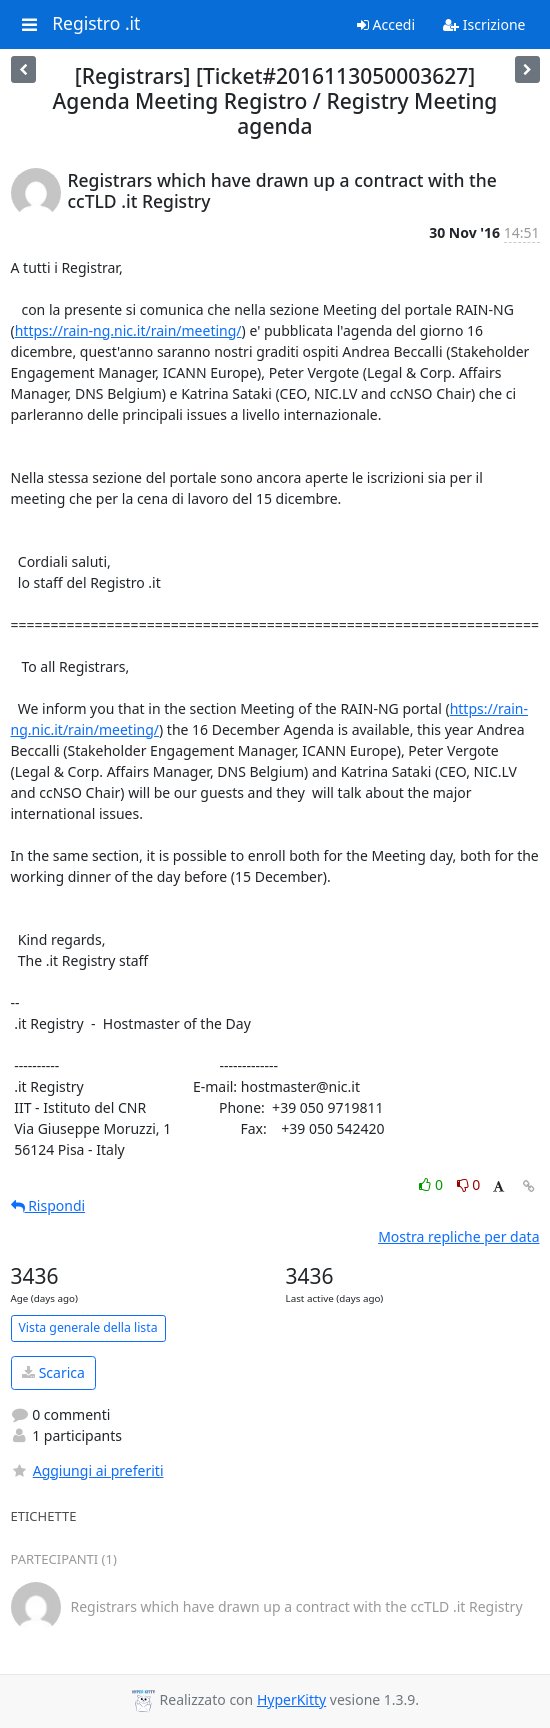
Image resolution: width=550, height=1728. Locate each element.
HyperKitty (291, 1699)
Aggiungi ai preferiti (87, 1470)
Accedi (386, 24)
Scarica (53, 1372)
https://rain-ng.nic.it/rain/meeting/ (128, 330)
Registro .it (96, 24)
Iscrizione (484, 24)
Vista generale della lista (88, 1327)
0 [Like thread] (432, 1184)
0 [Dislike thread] (469, 1184)
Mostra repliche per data (458, 1236)
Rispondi (48, 1205)
